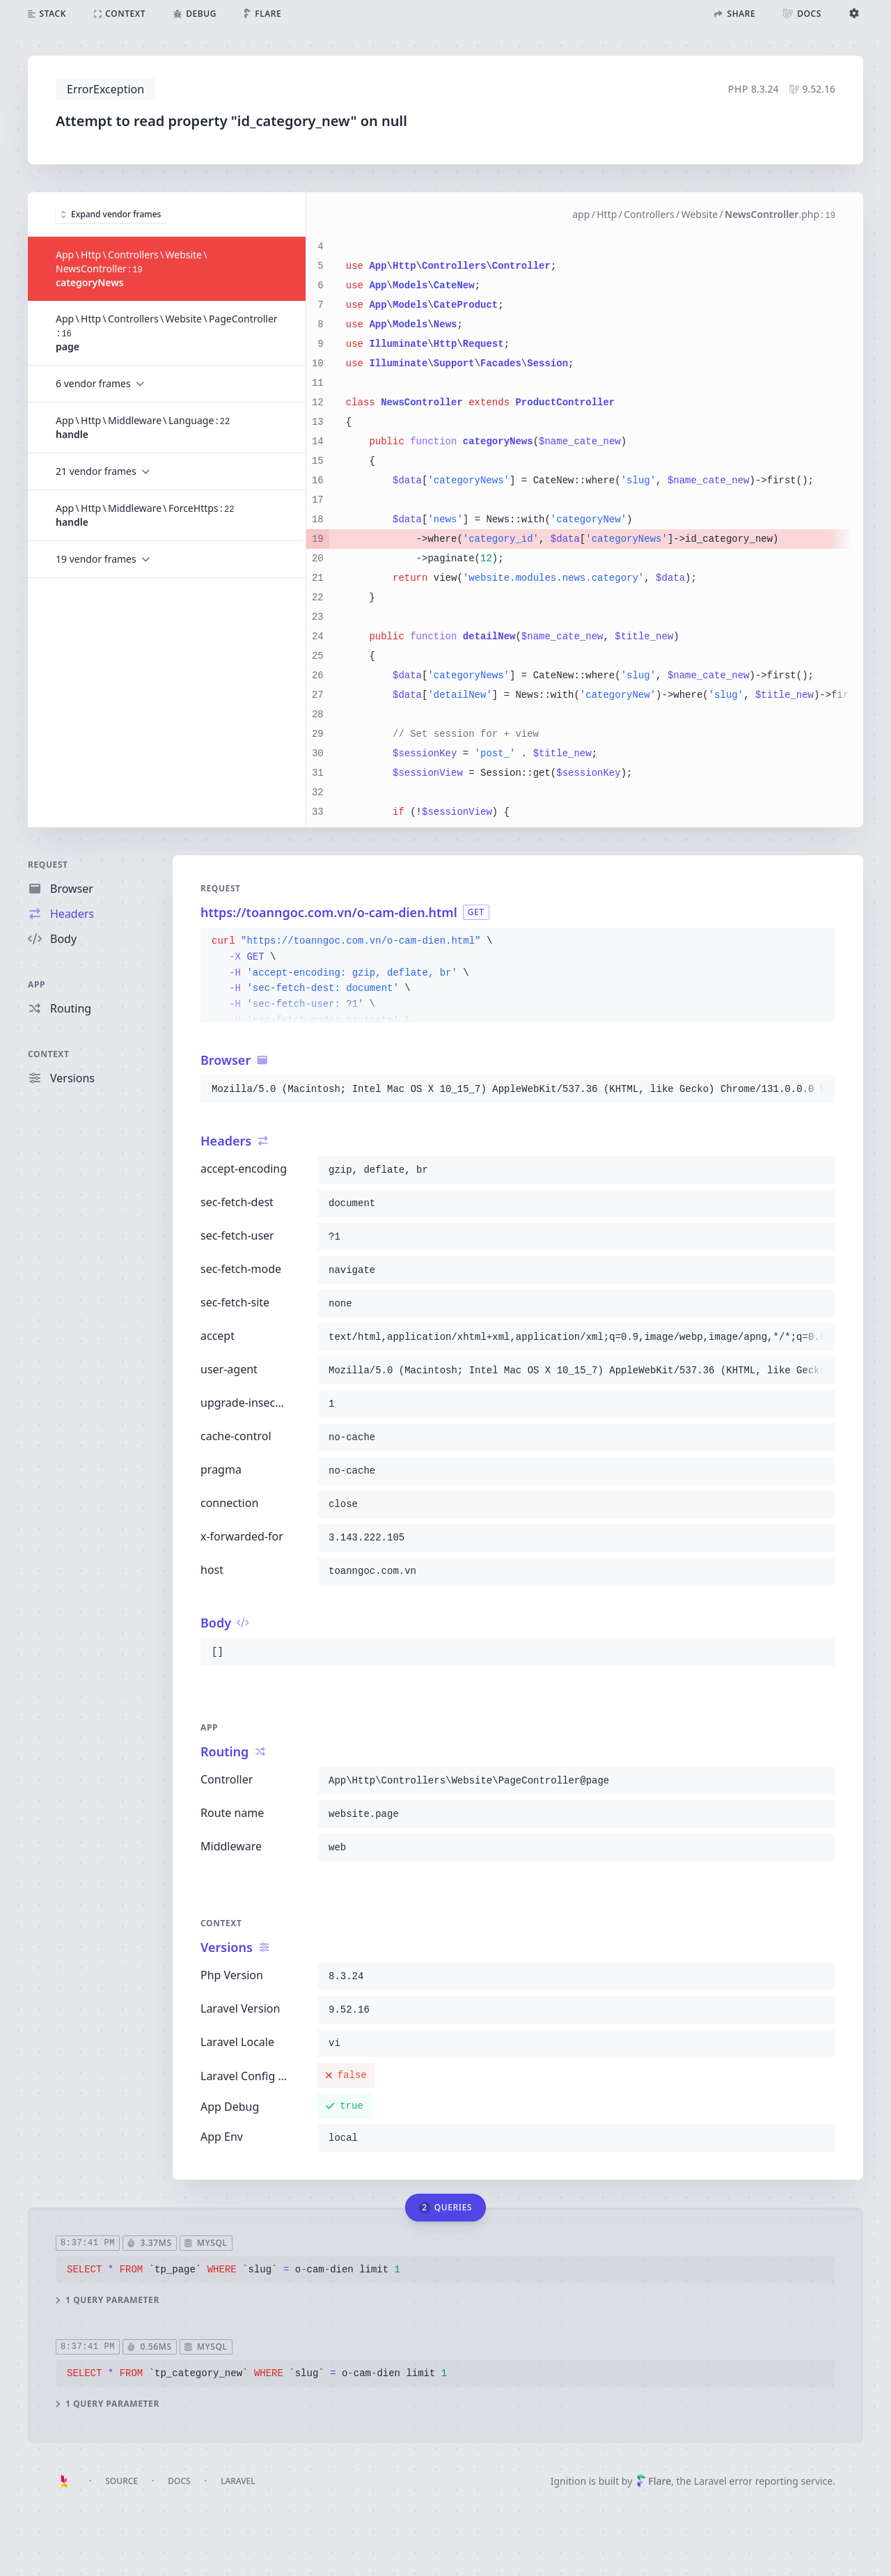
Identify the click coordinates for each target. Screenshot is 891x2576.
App (36, 984)
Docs (179, 2481)
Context (49, 1054)
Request (48, 865)
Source (121, 2481)
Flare (653, 2481)
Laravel (238, 2481)
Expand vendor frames (111, 213)
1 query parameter (107, 2299)
